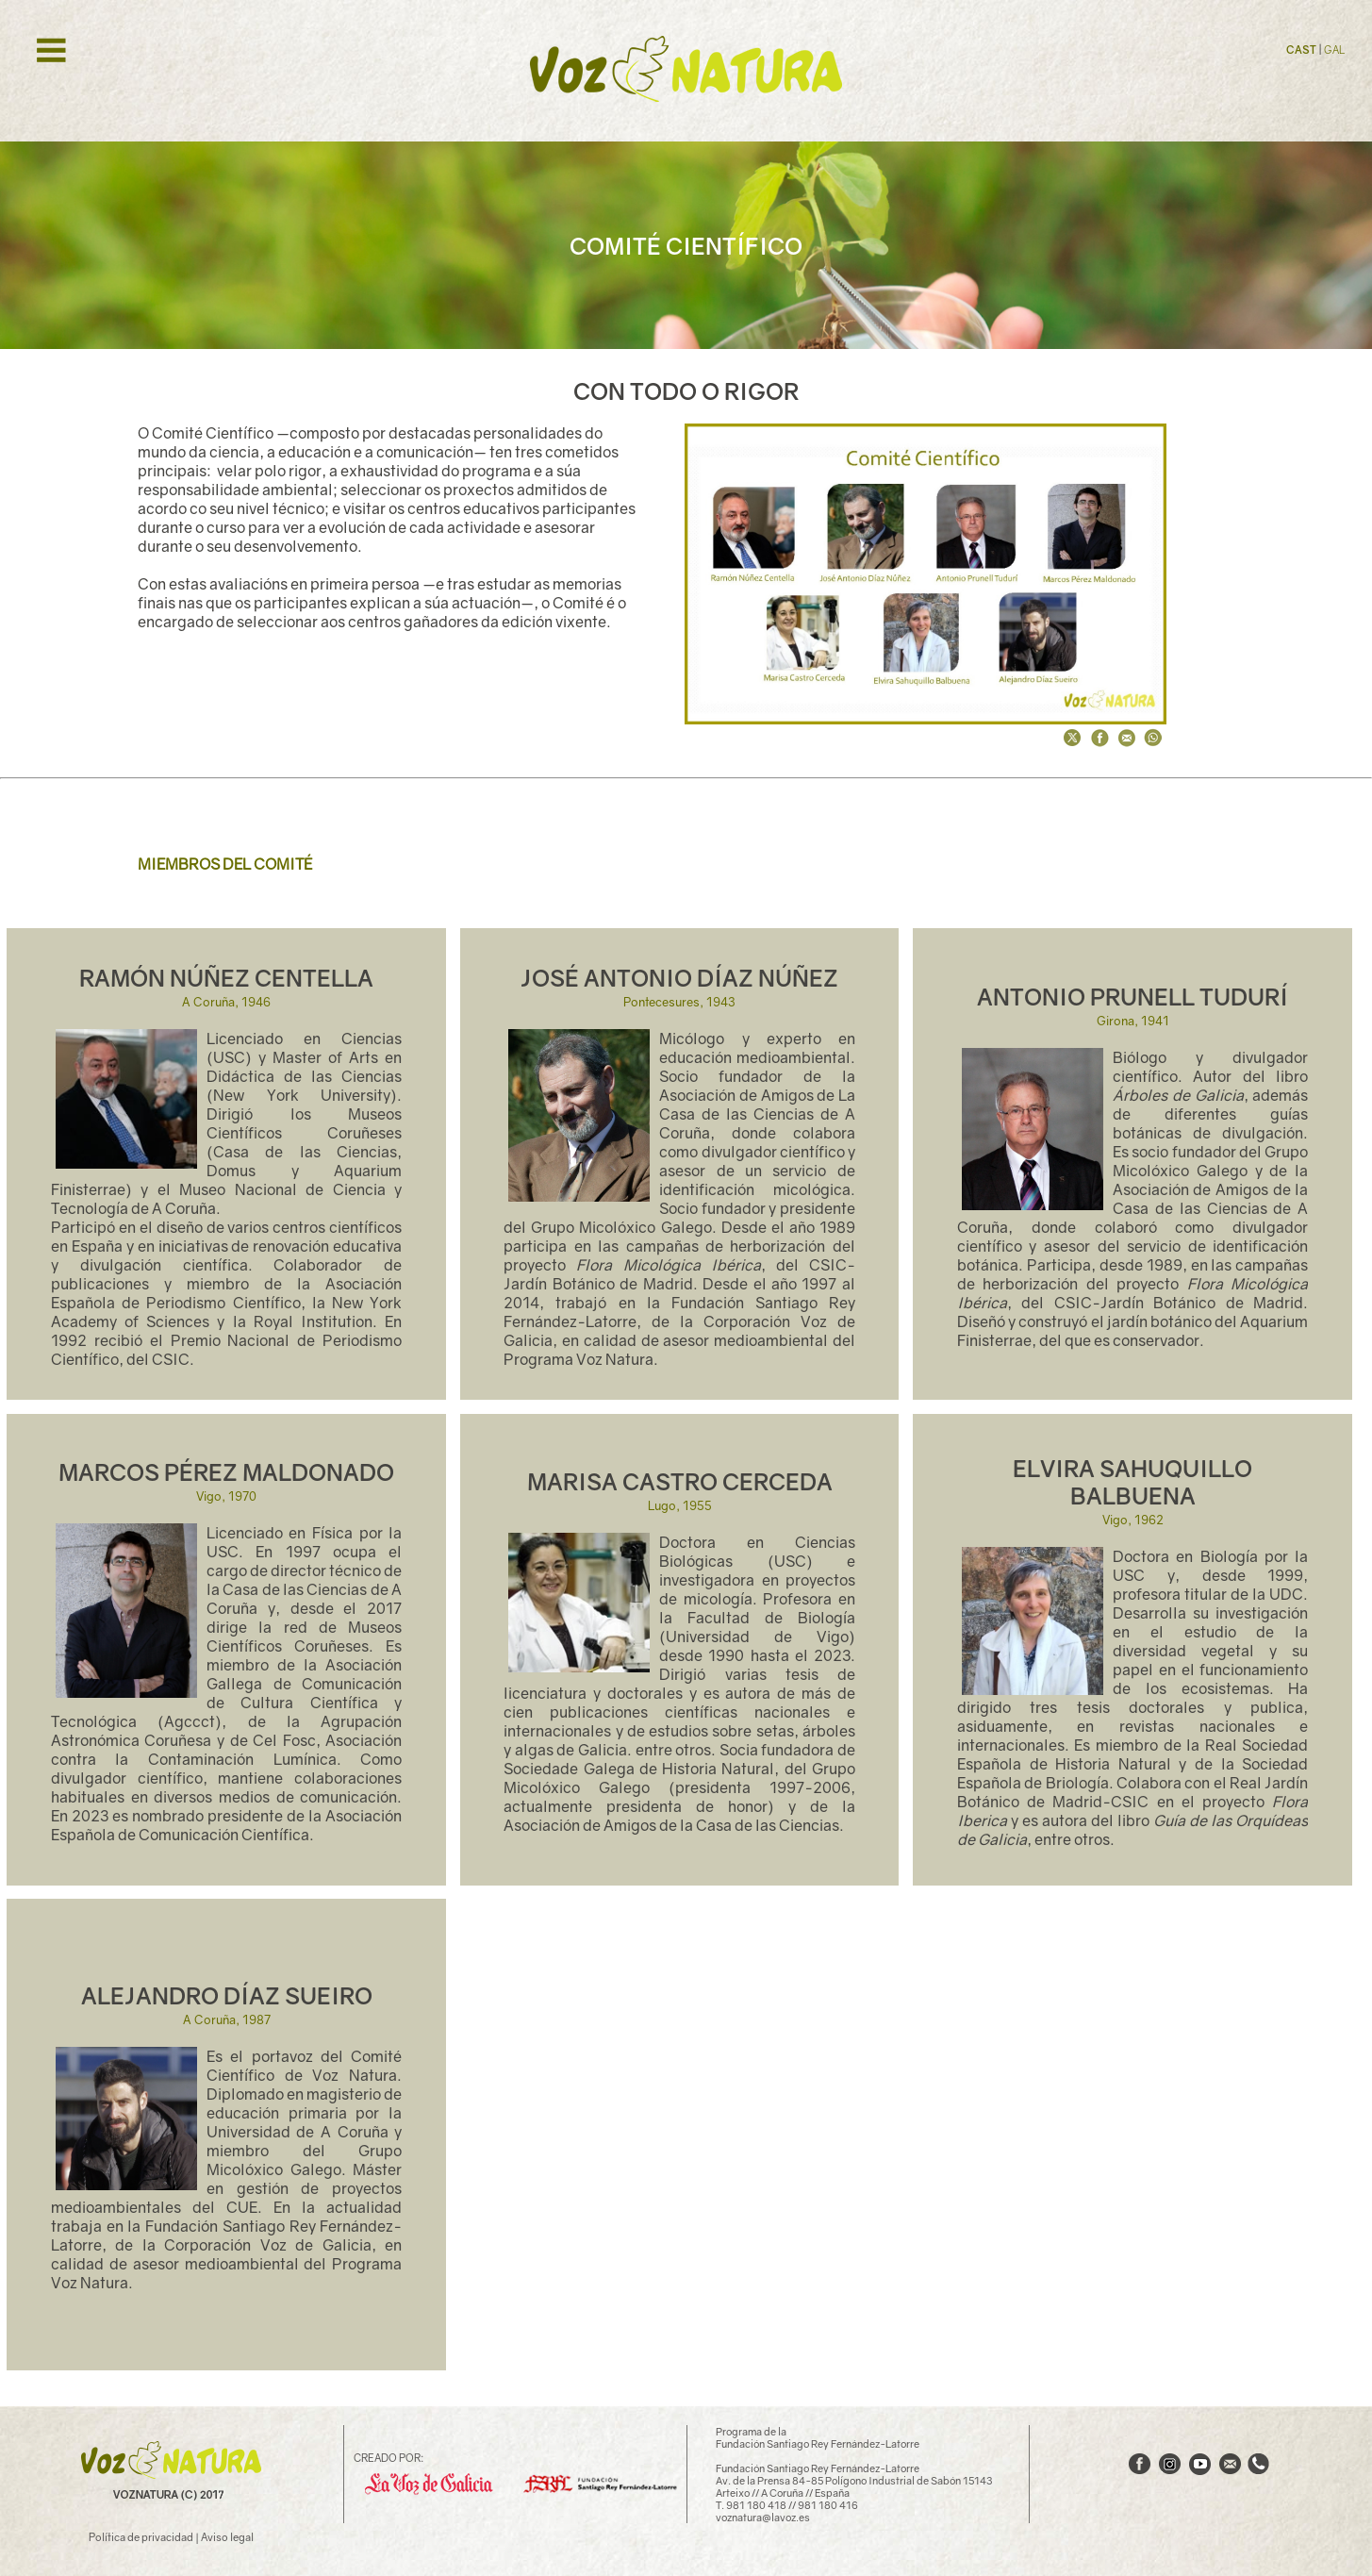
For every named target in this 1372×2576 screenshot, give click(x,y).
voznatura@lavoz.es (763, 2517)
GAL (1334, 49)
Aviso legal (227, 2537)
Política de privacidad (141, 2537)
